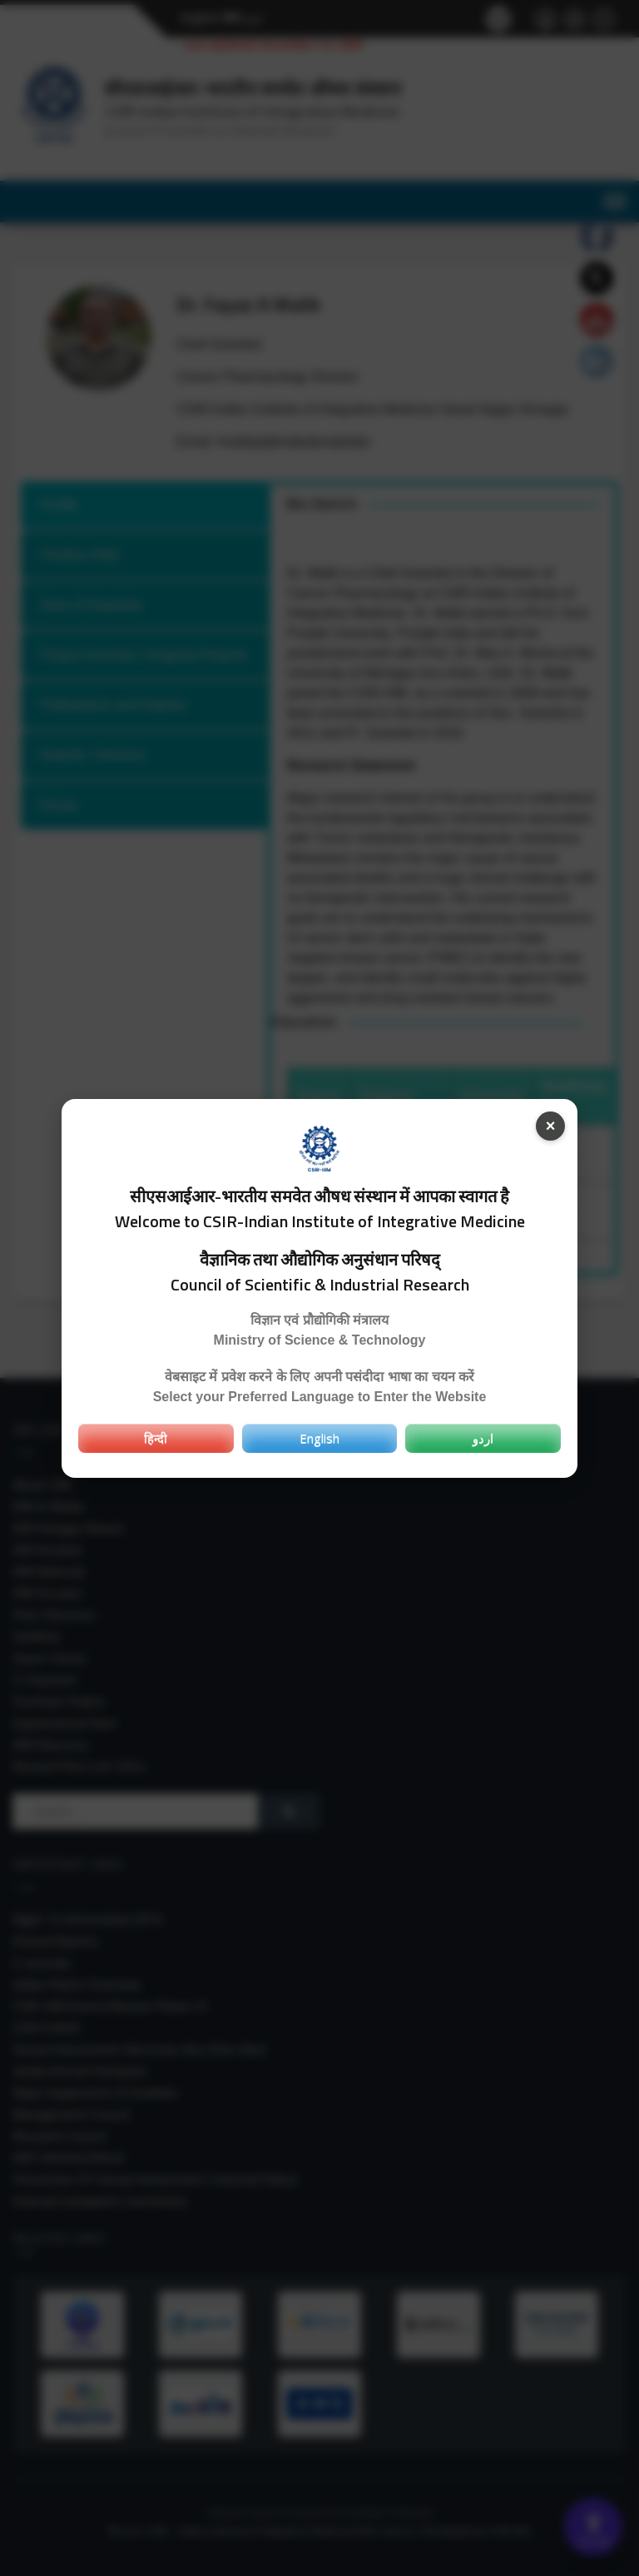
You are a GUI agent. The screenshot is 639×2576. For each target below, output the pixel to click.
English (319, 1438)
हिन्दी (155, 1438)
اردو (483, 1438)
